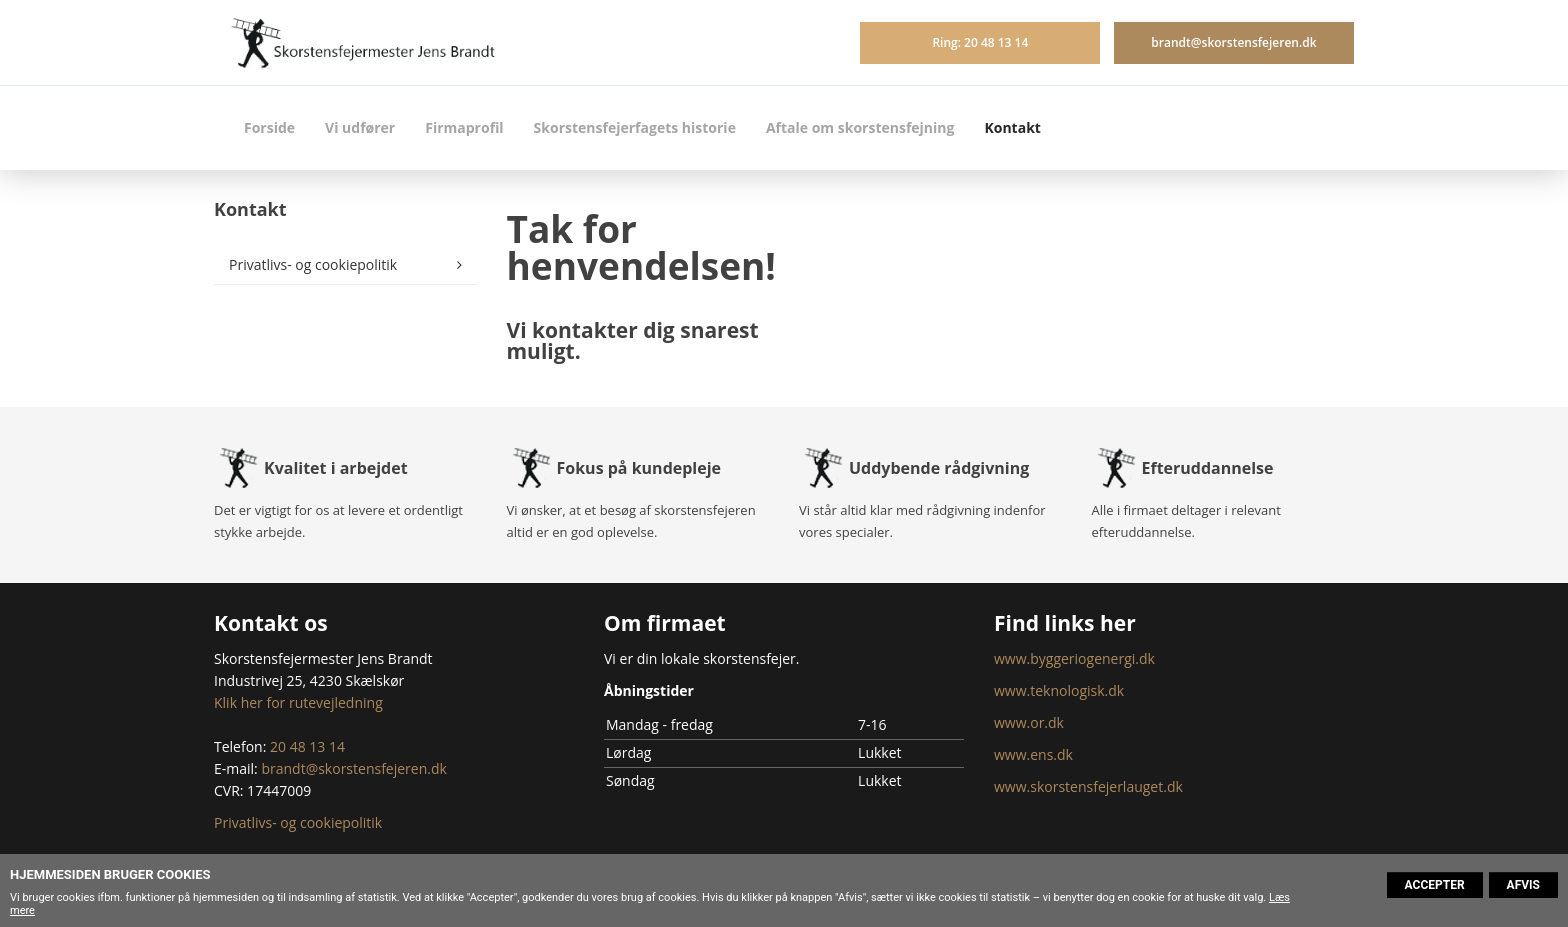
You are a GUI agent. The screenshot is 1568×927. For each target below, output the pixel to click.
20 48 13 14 (307, 746)
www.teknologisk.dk (1059, 690)
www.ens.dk (1033, 754)
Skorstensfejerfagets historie (635, 127)
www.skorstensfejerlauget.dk (1088, 786)
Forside (269, 127)
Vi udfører (360, 127)
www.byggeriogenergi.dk (1074, 658)
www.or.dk (1029, 722)
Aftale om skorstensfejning (860, 127)
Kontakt (1012, 127)
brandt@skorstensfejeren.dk (1233, 42)
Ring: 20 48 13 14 (980, 42)
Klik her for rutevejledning (298, 702)
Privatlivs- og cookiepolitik (313, 264)
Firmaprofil (464, 127)
